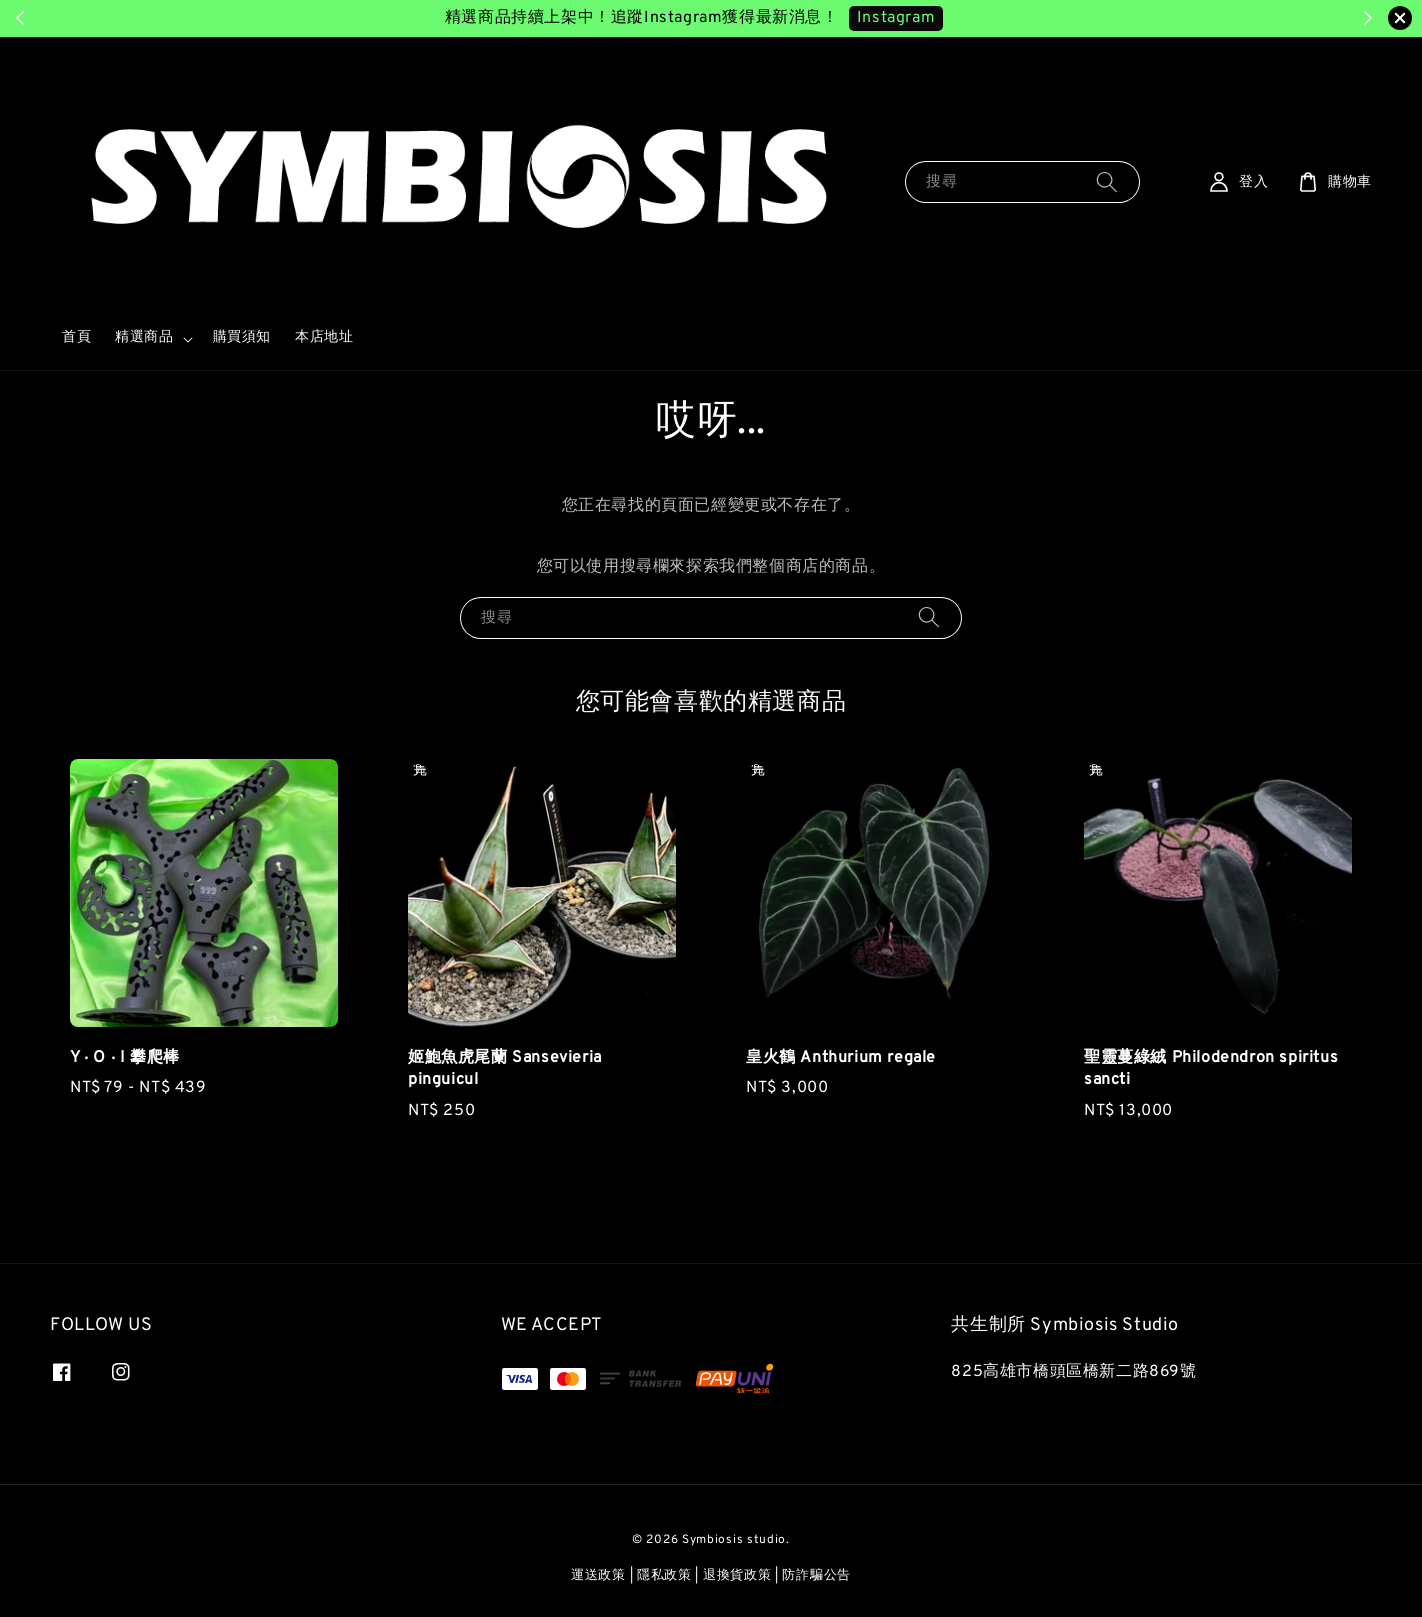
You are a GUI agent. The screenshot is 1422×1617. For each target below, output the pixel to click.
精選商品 (144, 337)
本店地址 (324, 337)
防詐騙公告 (816, 1576)
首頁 (76, 337)
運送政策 (598, 1576)
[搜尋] (1107, 181)
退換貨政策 (737, 1576)
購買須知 (242, 337)
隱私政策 (664, 1576)
